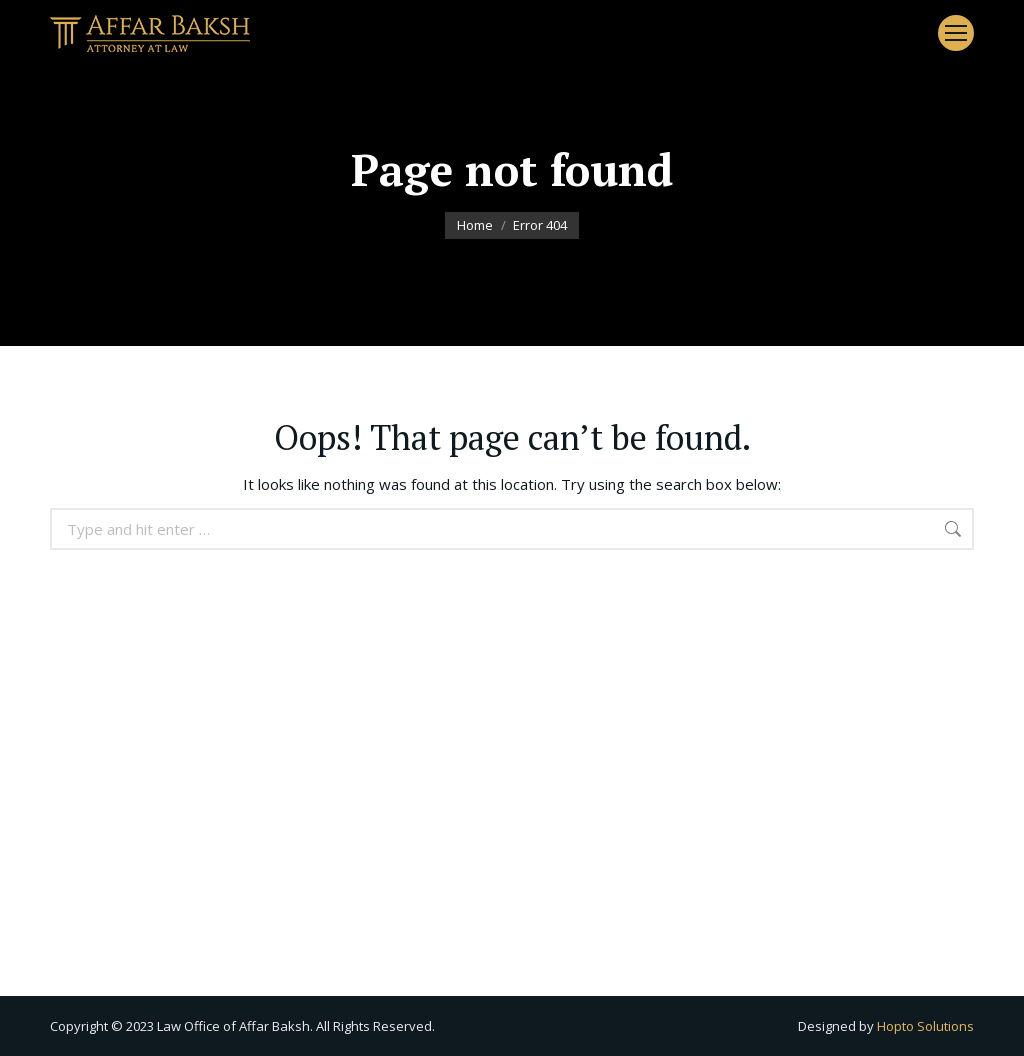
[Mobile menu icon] (956, 33)
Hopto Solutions (925, 1026)
